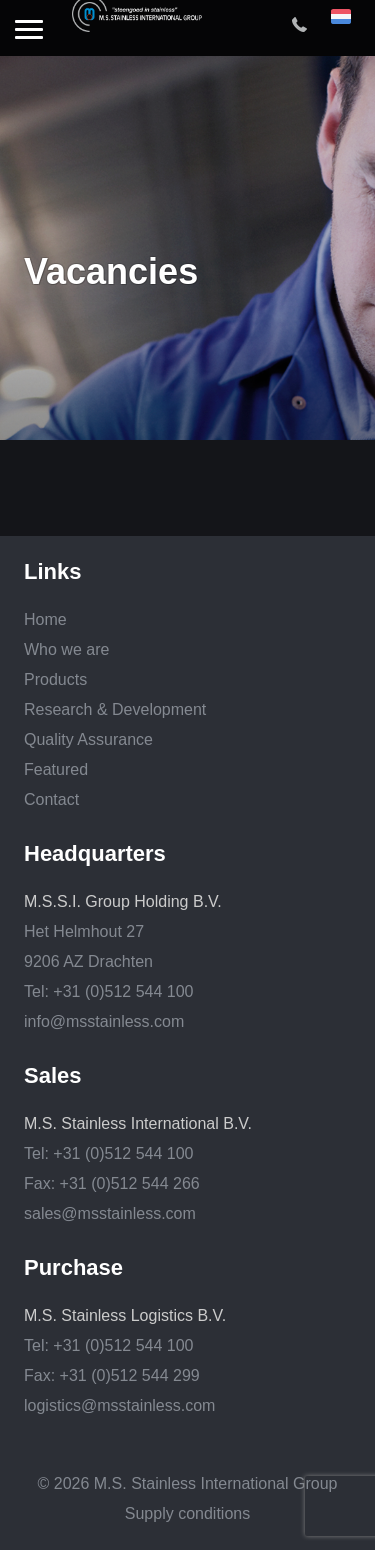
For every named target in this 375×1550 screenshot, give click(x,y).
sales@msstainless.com (110, 1213)
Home (45, 619)
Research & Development (115, 709)
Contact (51, 799)
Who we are (66, 649)
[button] (29, 31)
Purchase (73, 1268)
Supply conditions (187, 1513)
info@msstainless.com (104, 1021)
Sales (53, 1076)
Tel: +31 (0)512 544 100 (108, 991)
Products (55, 679)
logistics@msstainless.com (119, 1405)
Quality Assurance (88, 739)
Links (52, 572)
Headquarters (95, 854)
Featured (56, 769)
